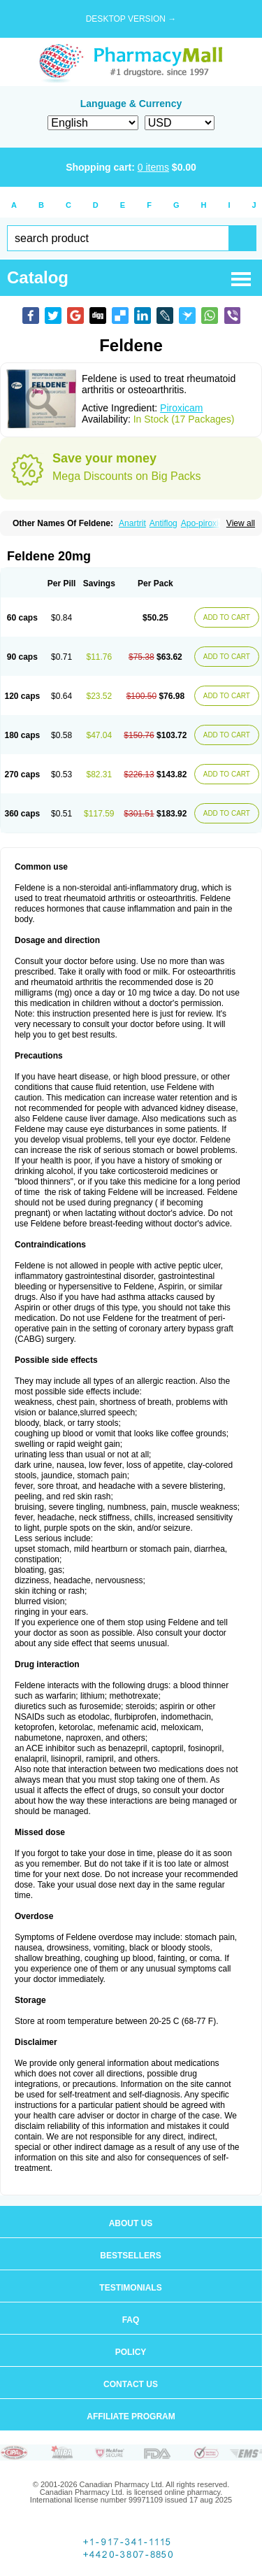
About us (131, 2223)
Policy (131, 2352)
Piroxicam (181, 407)
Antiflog (163, 523)
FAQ (131, 2320)
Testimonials (130, 2288)
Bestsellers (130, 2255)
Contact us (130, 2384)
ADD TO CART (226, 617)
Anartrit (132, 523)
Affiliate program (131, 2416)
